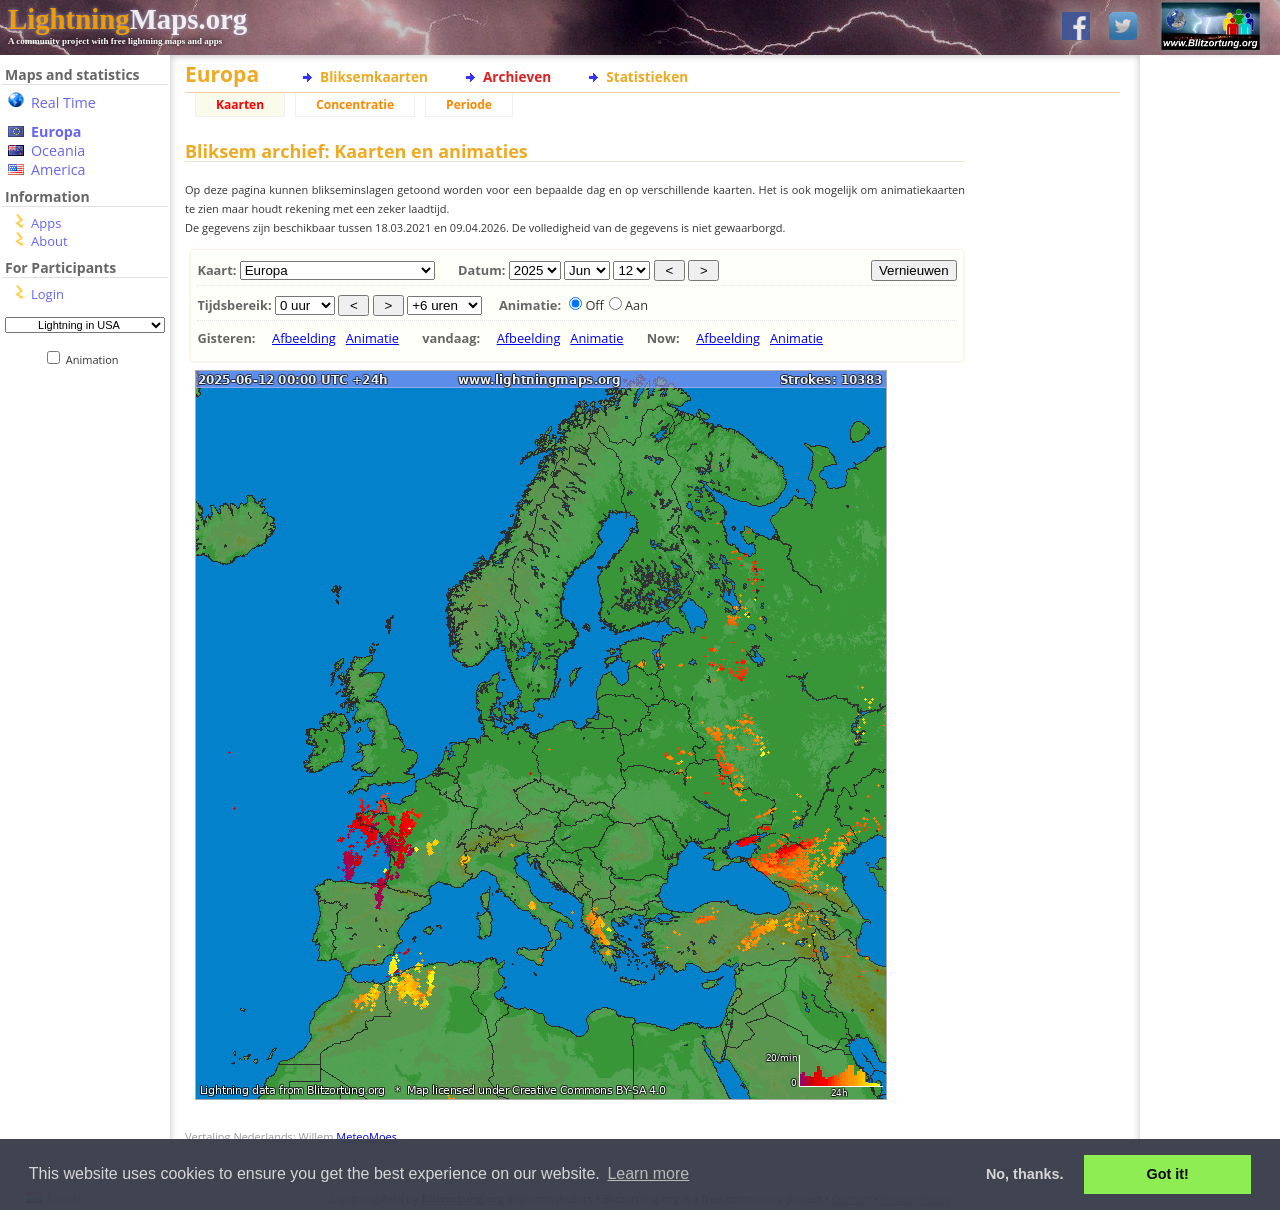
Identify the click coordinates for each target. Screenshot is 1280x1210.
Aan (636, 305)
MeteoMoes (366, 1136)
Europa (56, 131)
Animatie (372, 338)
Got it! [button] (1168, 1174)
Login (47, 294)
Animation (96, 359)
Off (594, 305)
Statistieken (647, 76)
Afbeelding (304, 338)
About (49, 241)
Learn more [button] (648, 1173)
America (58, 169)
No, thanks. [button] (1025, 1174)
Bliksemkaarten (374, 76)
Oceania (58, 150)
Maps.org (127, 19)
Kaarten (240, 104)
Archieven (517, 76)
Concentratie (355, 104)
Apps (46, 223)
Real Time (63, 102)
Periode (469, 104)
